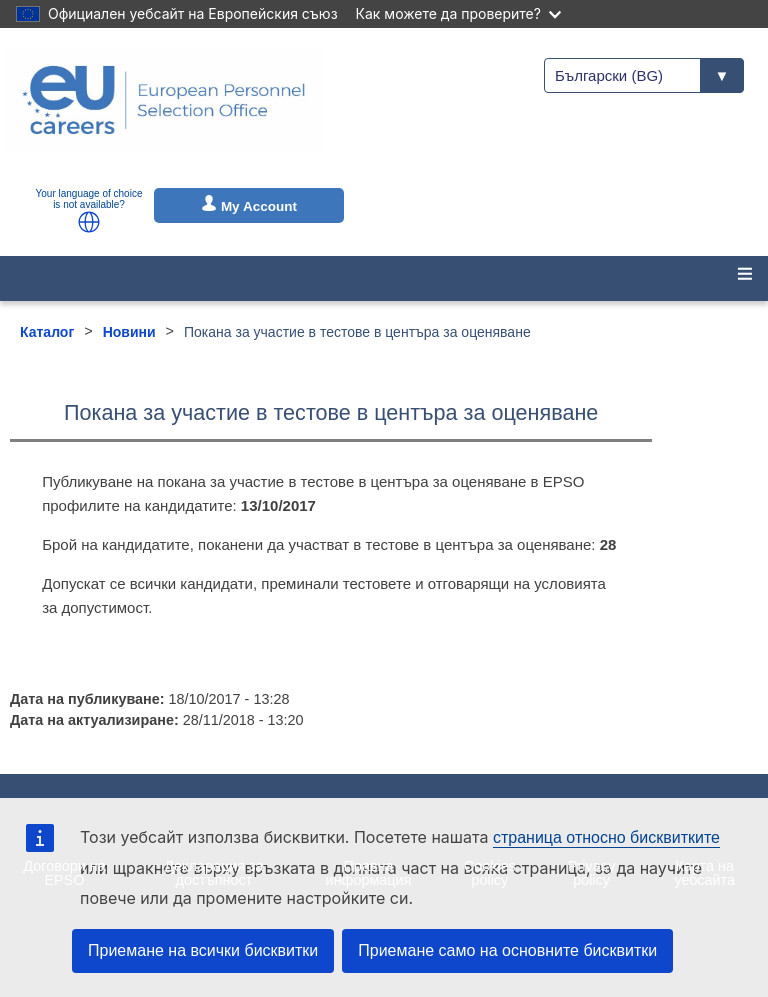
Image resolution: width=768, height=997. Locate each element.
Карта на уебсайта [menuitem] (704, 873)
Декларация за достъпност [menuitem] (213, 873)
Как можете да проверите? (458, 13)
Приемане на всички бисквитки (203, 950)
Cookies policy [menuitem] (490, 873)
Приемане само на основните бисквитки (507, 950)
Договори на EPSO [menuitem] (64, 873)
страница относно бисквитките (606, 837)
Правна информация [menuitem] (369, 873)
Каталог (47, 332)
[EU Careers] (164, 113)
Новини (129, 332)
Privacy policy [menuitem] (591, 873)
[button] (89, 222)
